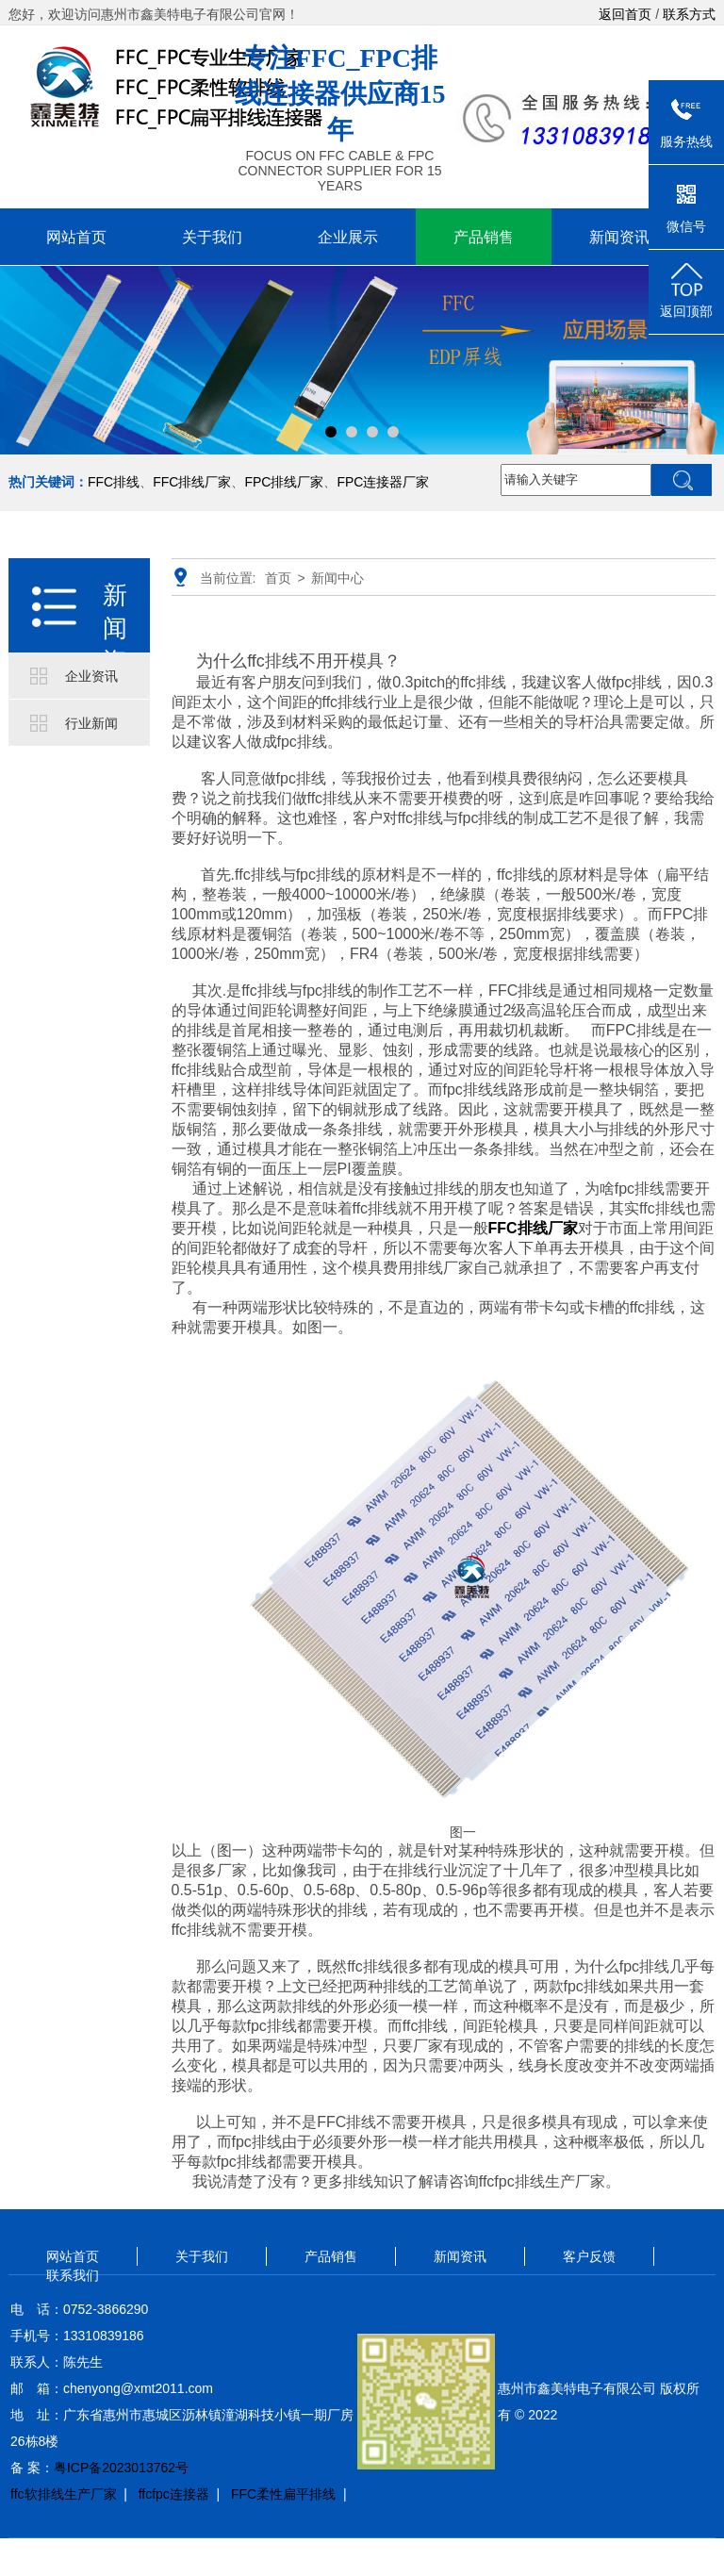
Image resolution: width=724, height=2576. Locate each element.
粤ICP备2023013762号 (121, 2467)
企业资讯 (91, 676)
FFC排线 (114, 481)
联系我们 (72, 2275)
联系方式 (689, 14)
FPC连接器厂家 (383, 481)
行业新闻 (91, 723)
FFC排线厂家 (192, 481)
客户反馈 (589, 2256)
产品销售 (483, 236)
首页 (278, 578)
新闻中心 (337, 578)
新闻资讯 (619, 236)
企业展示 (348, 236)
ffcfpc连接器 (174, 2494)
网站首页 (76, 236)
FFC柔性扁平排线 (283, 2494)
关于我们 (212, 236)
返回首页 (625, 14)
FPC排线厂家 (283, 481)
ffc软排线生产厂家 (63, 2494)
